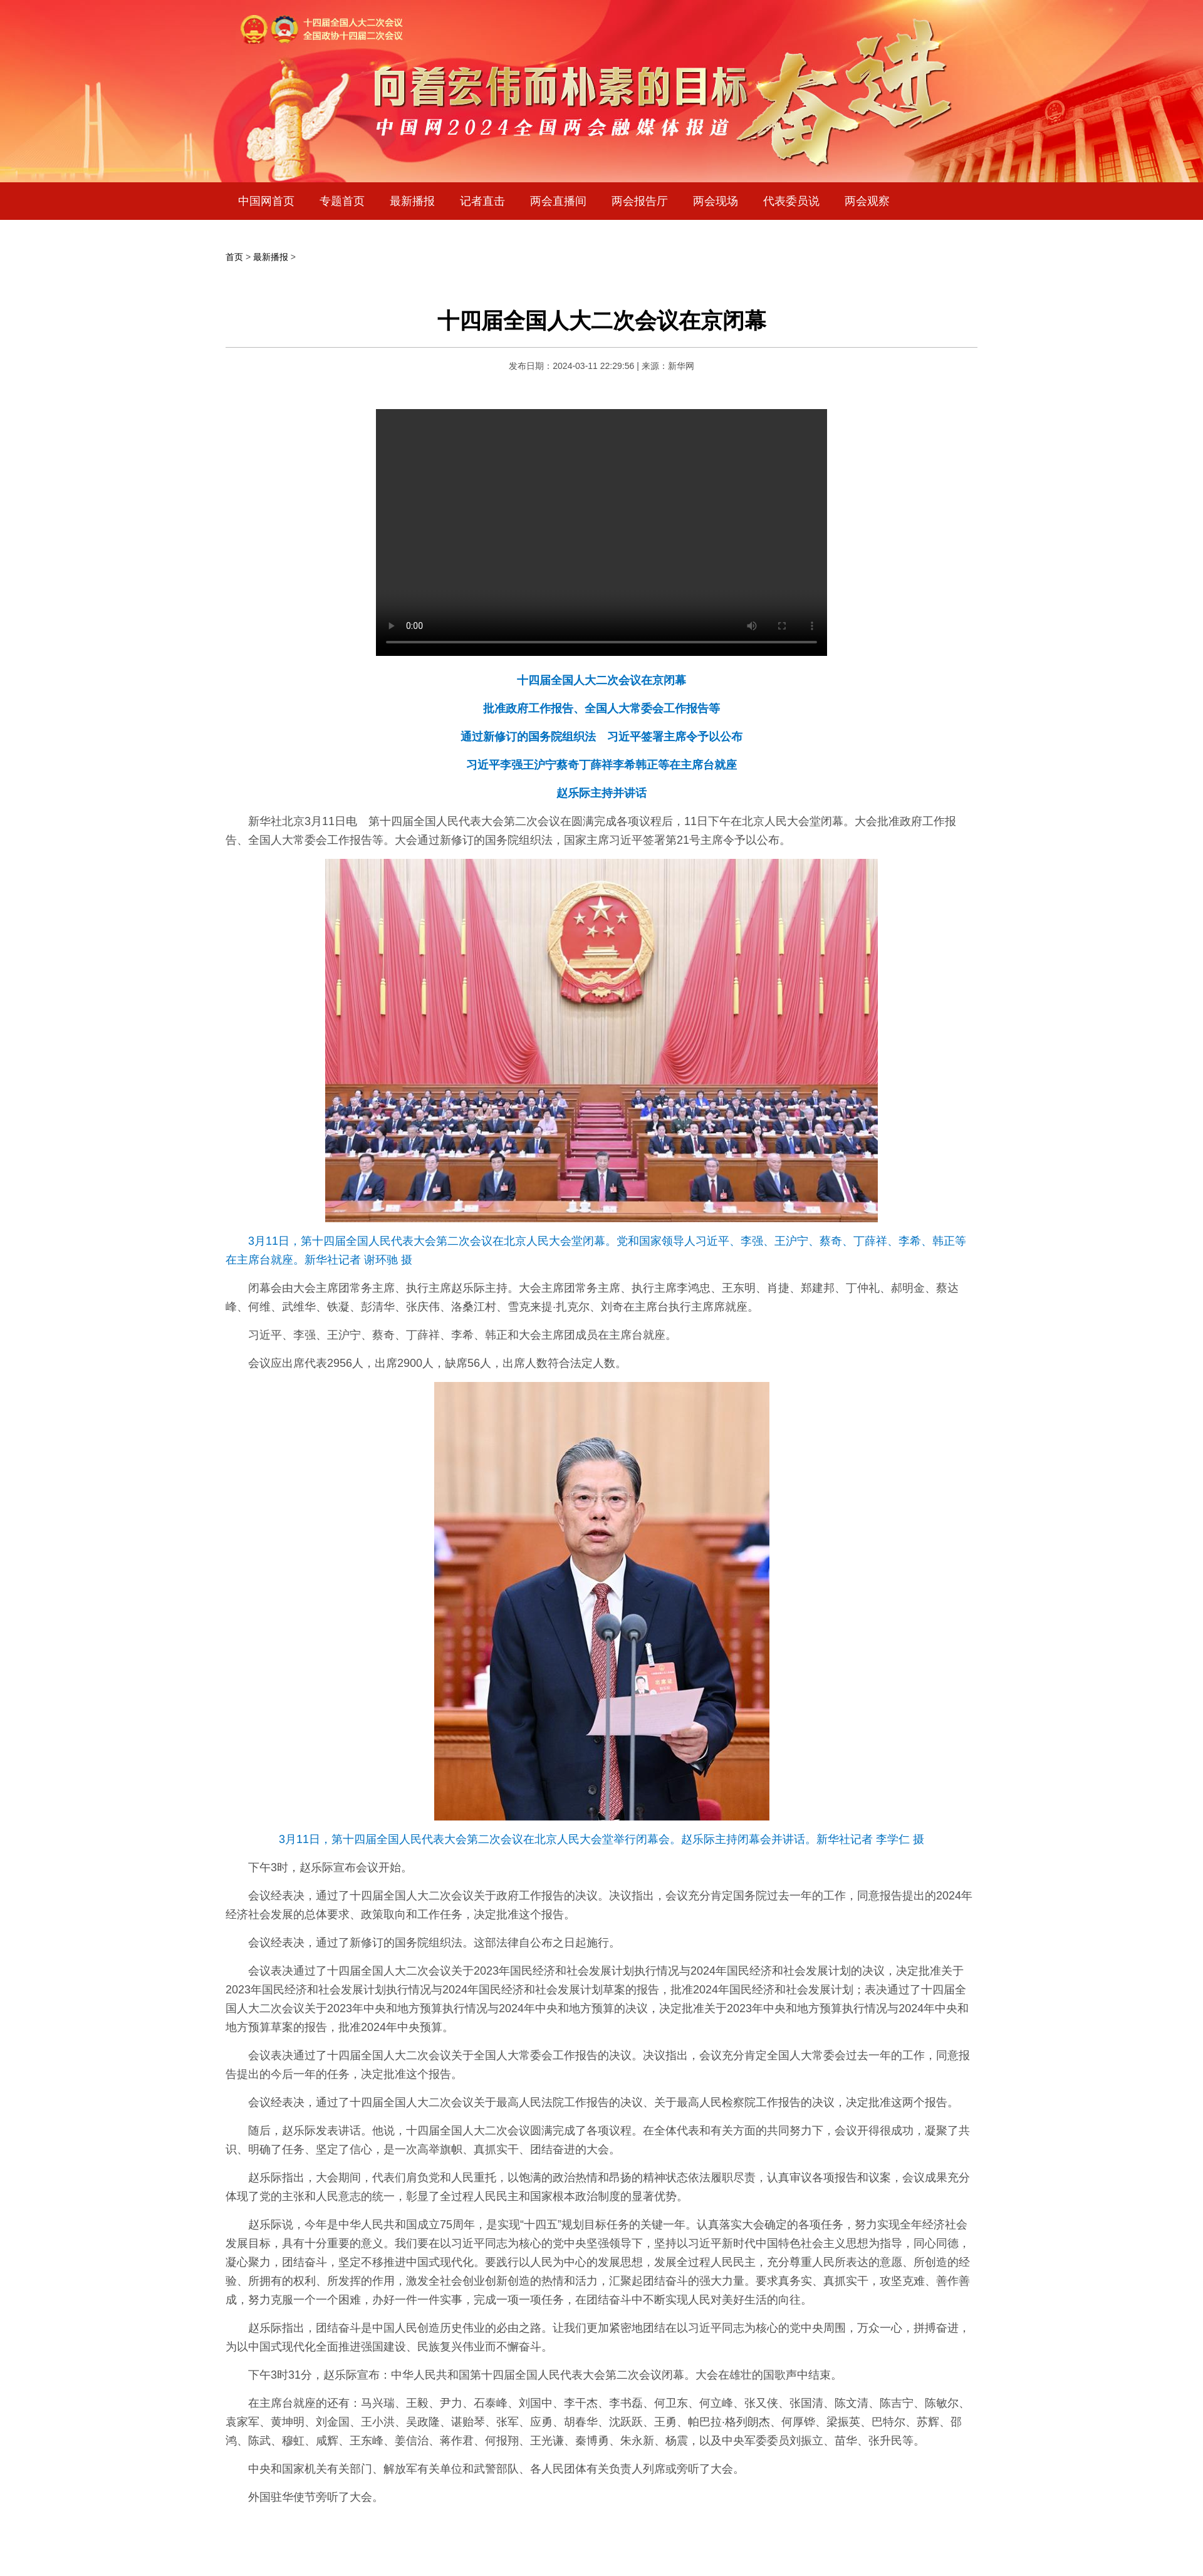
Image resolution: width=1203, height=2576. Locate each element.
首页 (234, 257)
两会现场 (715, 201)
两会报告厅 (640, 201)
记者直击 (482, 201)
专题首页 (342, 201)
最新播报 (412, 201)
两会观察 (867, 201)
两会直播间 (558, 201)
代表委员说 (791, 201)
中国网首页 (266, 201)
